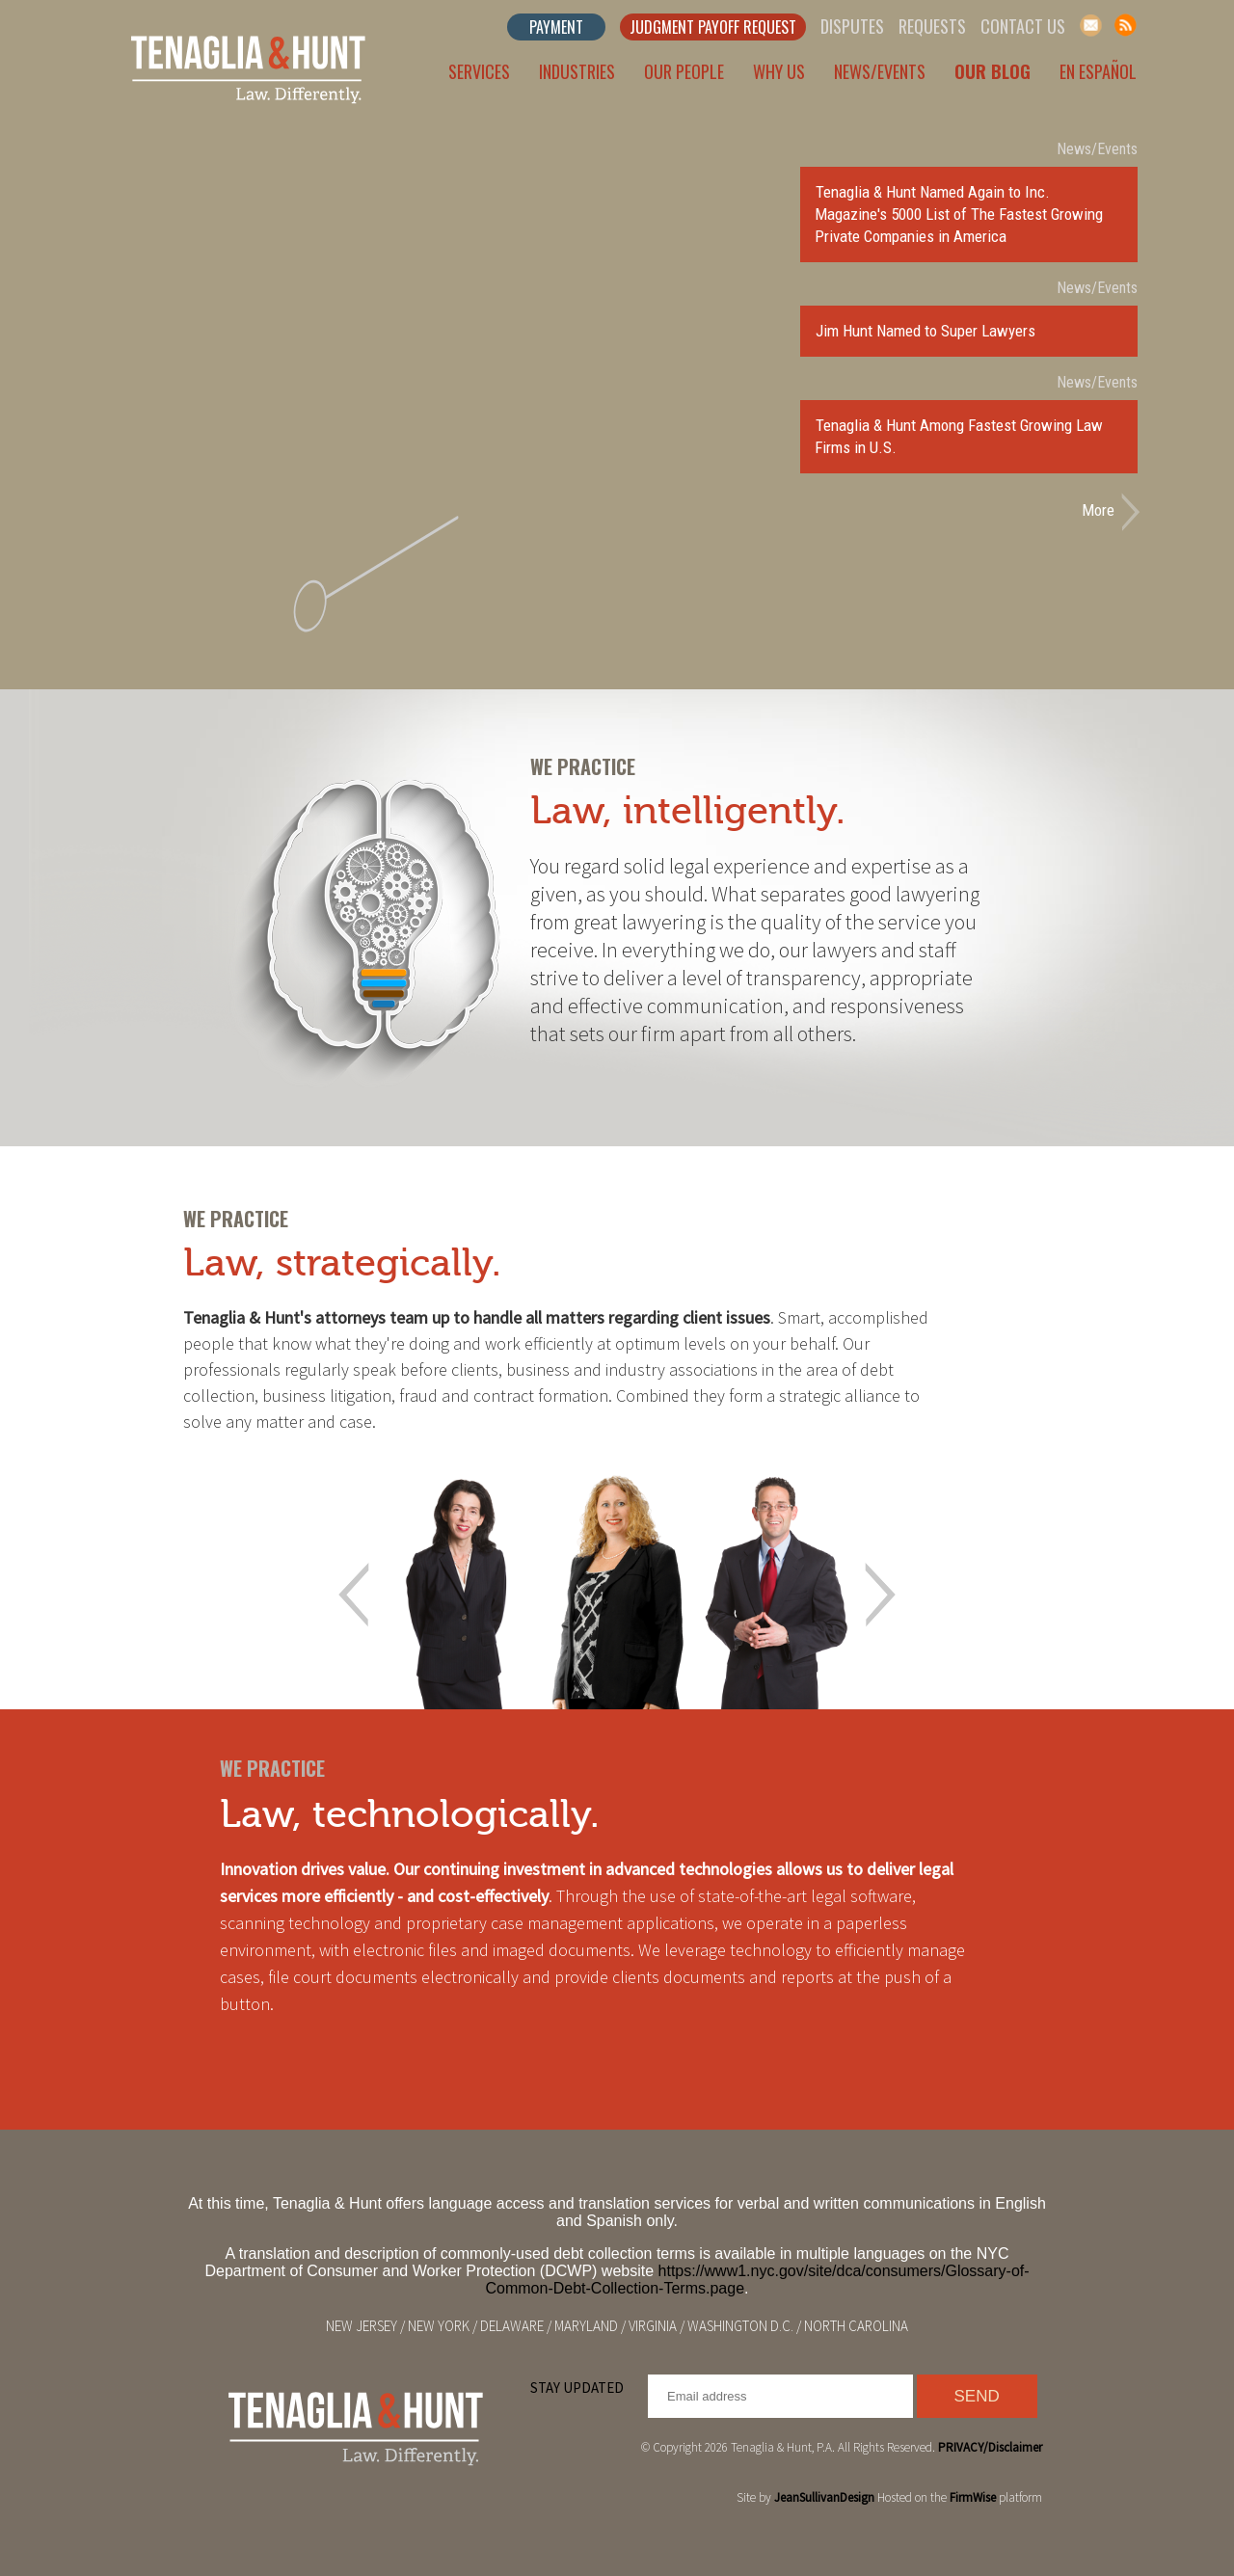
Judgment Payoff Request (713, 27)
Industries (577, 71)
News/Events (880, 71)
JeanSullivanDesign (824, 2497)
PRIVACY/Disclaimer (990, 2447)
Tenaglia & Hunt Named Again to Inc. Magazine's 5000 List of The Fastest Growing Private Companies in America (959, 214)
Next (880, 1594)
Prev (353, 1594)
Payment (556, 27)
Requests (932, 26)
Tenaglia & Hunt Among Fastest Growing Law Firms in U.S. (959, 436)
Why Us (779, 71)
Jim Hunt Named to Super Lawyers (925, 330)
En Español (1098, 71)
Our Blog (992, 71)
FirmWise (973, 2497)
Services (479, 71)
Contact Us (1022, 26)
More (1098, 510)
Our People (684, 71)
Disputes (852, 26)
